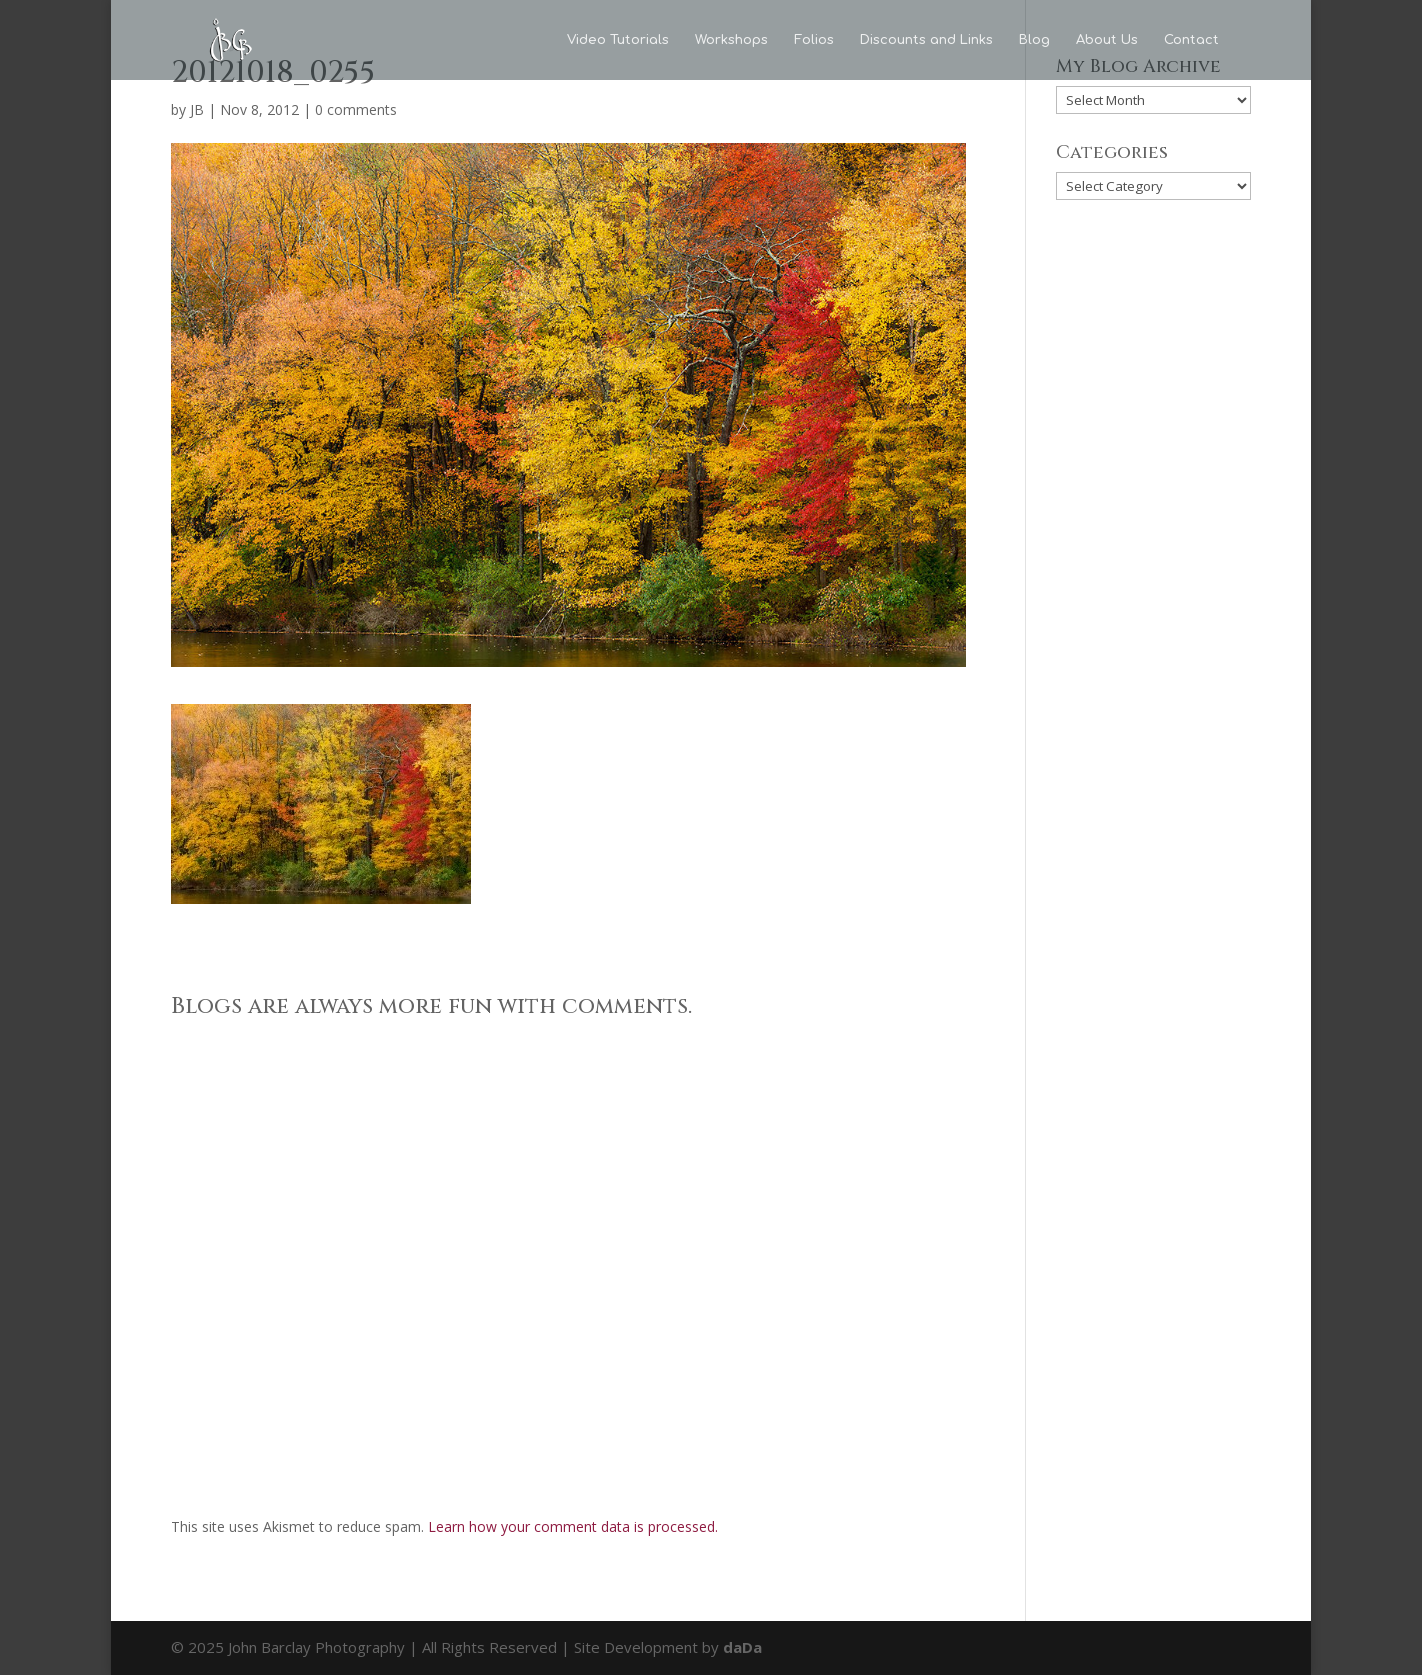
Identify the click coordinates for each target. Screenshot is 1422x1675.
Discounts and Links (926, 40)
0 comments (356, 109)
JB (197, 109)
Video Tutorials (618, 40)
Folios (814, 40)
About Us (1107, 40)
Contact (1191, 40)
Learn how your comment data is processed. (573, 1526)
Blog (1034, 40)
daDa (742, 1647)
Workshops (731, 40)
